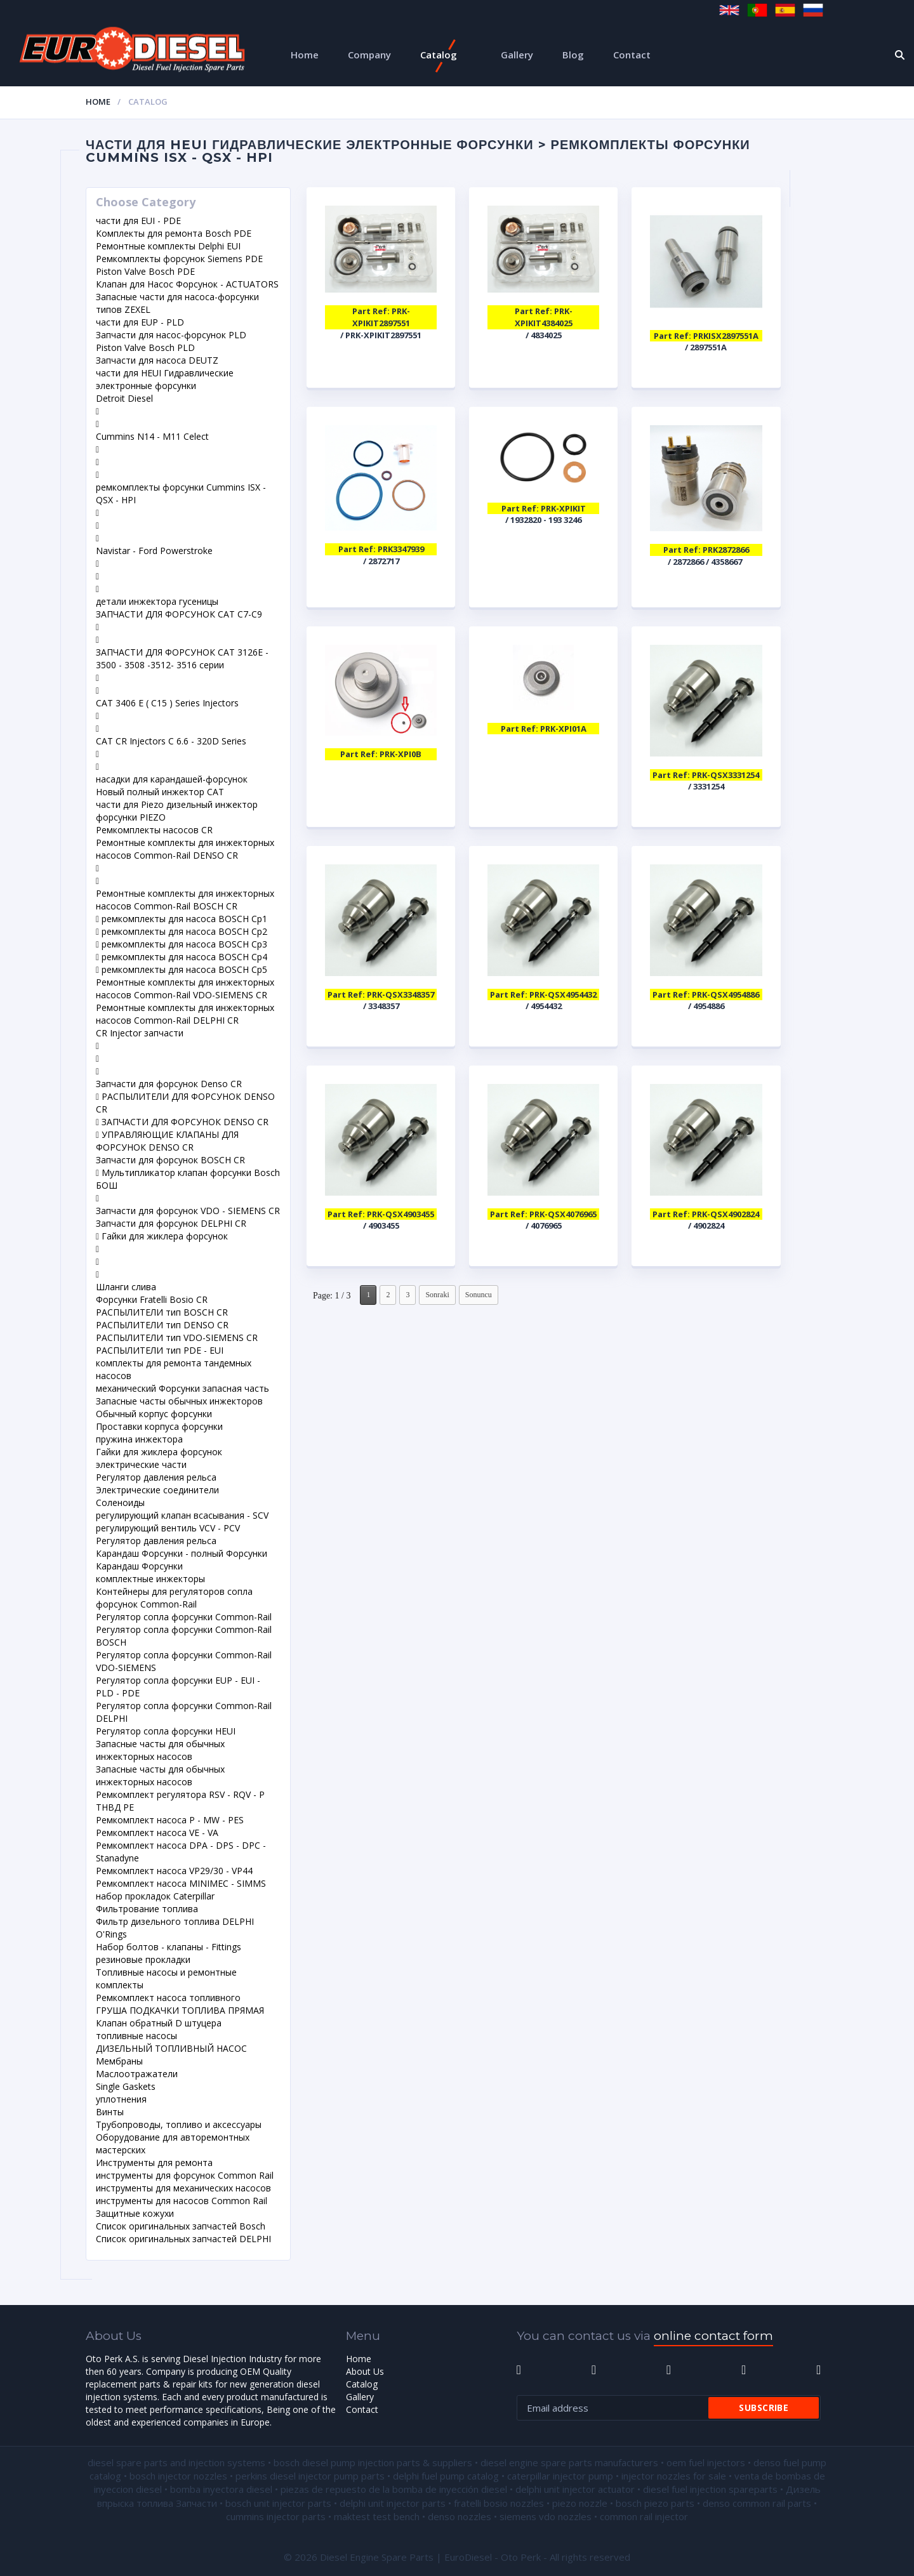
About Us (365, 2371)
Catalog (438, 54)
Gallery (517, 54)
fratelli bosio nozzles (499, 2503)
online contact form (713, 2335)
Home (305, 54)
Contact (632, 54)
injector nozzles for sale (673, 2475)
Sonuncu (478, 1294)
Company (369, 54)
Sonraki (437, 1294)
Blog (573, 54)
